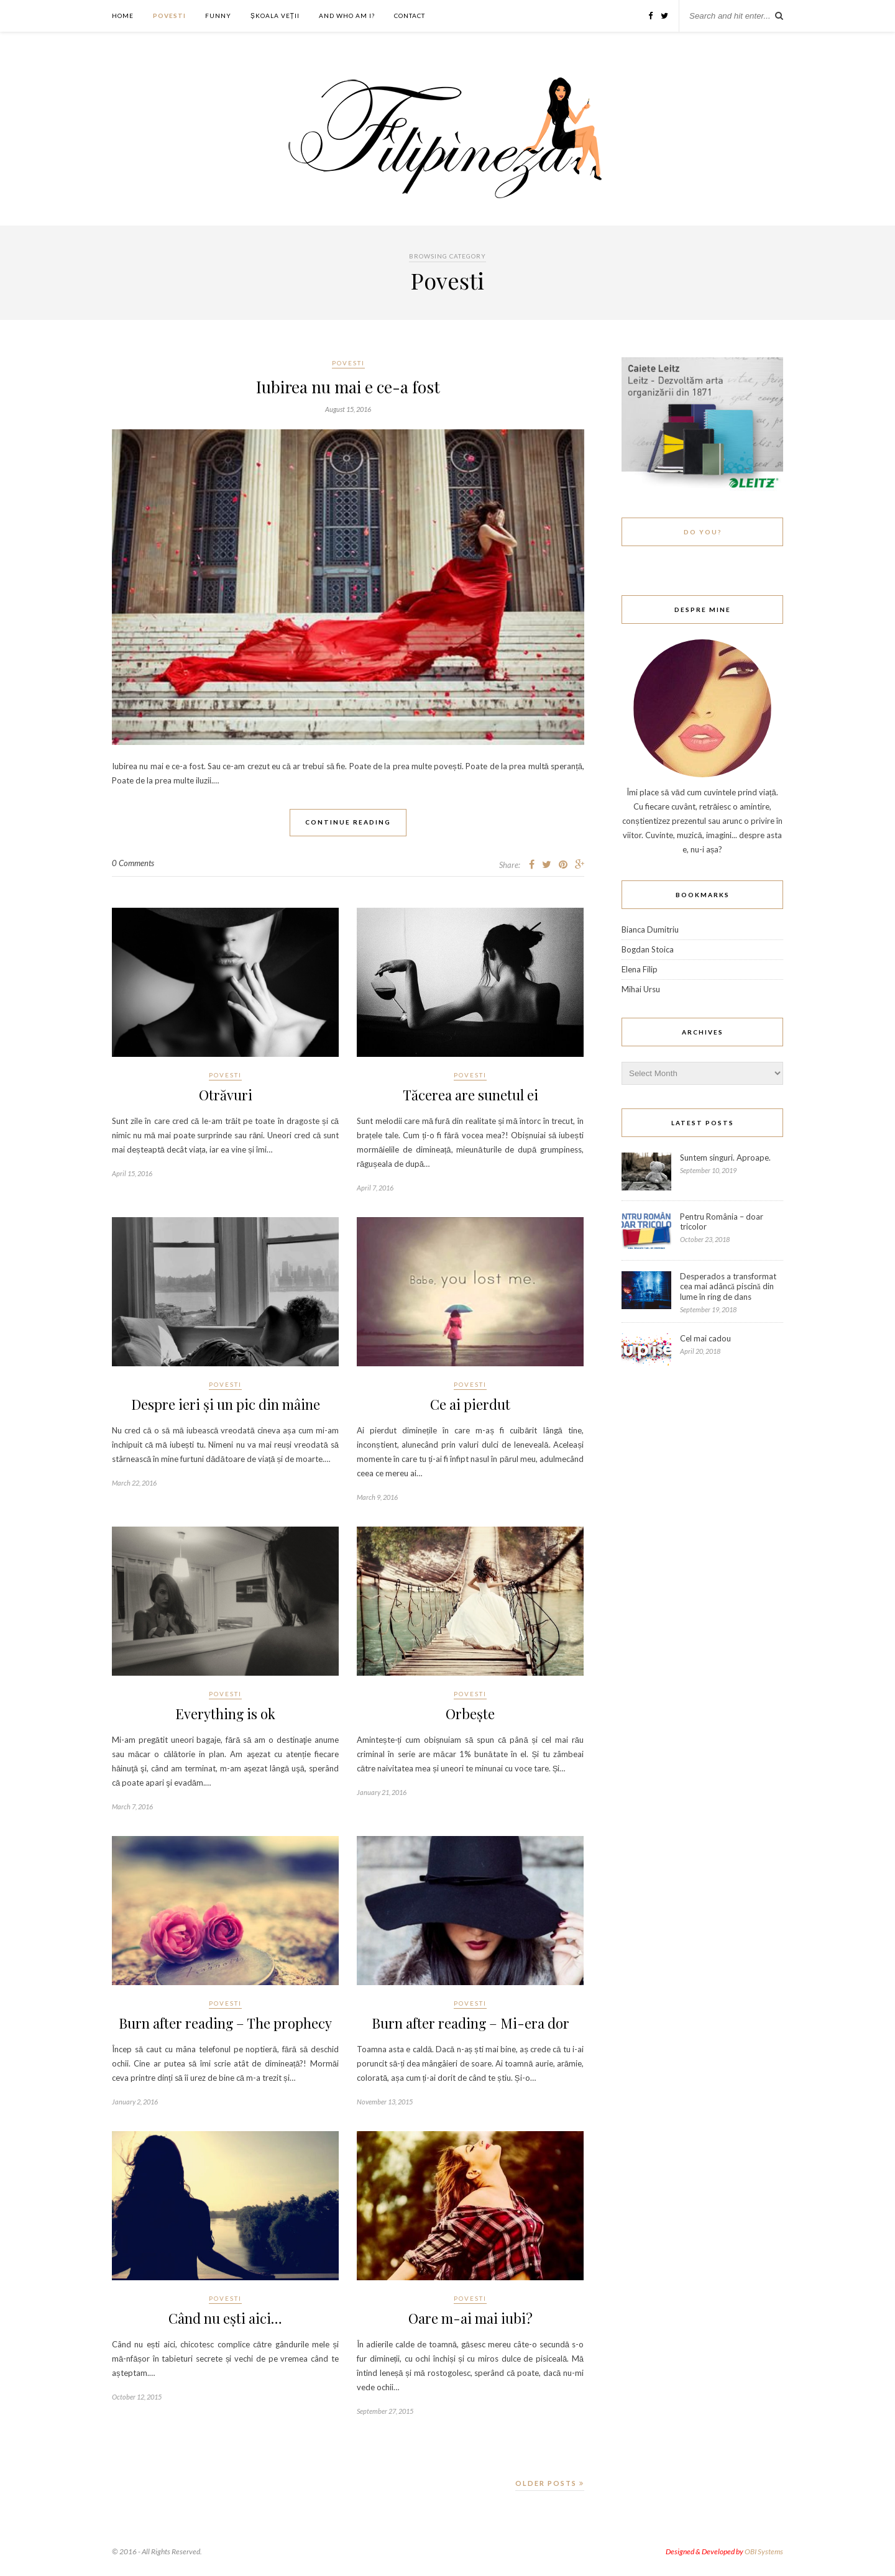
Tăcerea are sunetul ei (470, 1094)
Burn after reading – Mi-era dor (470, 2023)
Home (123, 15)
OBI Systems (764, 2551)
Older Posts (549, 2483)
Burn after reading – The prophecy (226, 2023)
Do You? (703, 532)
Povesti (169, 15)
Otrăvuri (225, 1094)
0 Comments (133, 863)
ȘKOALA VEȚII (275, 15)
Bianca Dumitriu (650, 929)
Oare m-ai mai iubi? (470, 2318)
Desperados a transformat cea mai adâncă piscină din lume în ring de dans (728, 1286)
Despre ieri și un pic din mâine (225, 1404)
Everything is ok (225, 1713)
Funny (218, 15)
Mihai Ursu (641, 989)
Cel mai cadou (705, 1338)
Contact (409, 15)
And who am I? (347, 15)
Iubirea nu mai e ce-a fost (348, 387)
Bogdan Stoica (648, 949)
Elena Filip (640, 969)
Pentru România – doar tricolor (721, 1221)
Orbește (470, 1713)
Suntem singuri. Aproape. (725, 1157)
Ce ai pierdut (470, 1404)
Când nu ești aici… (225, 2318)
